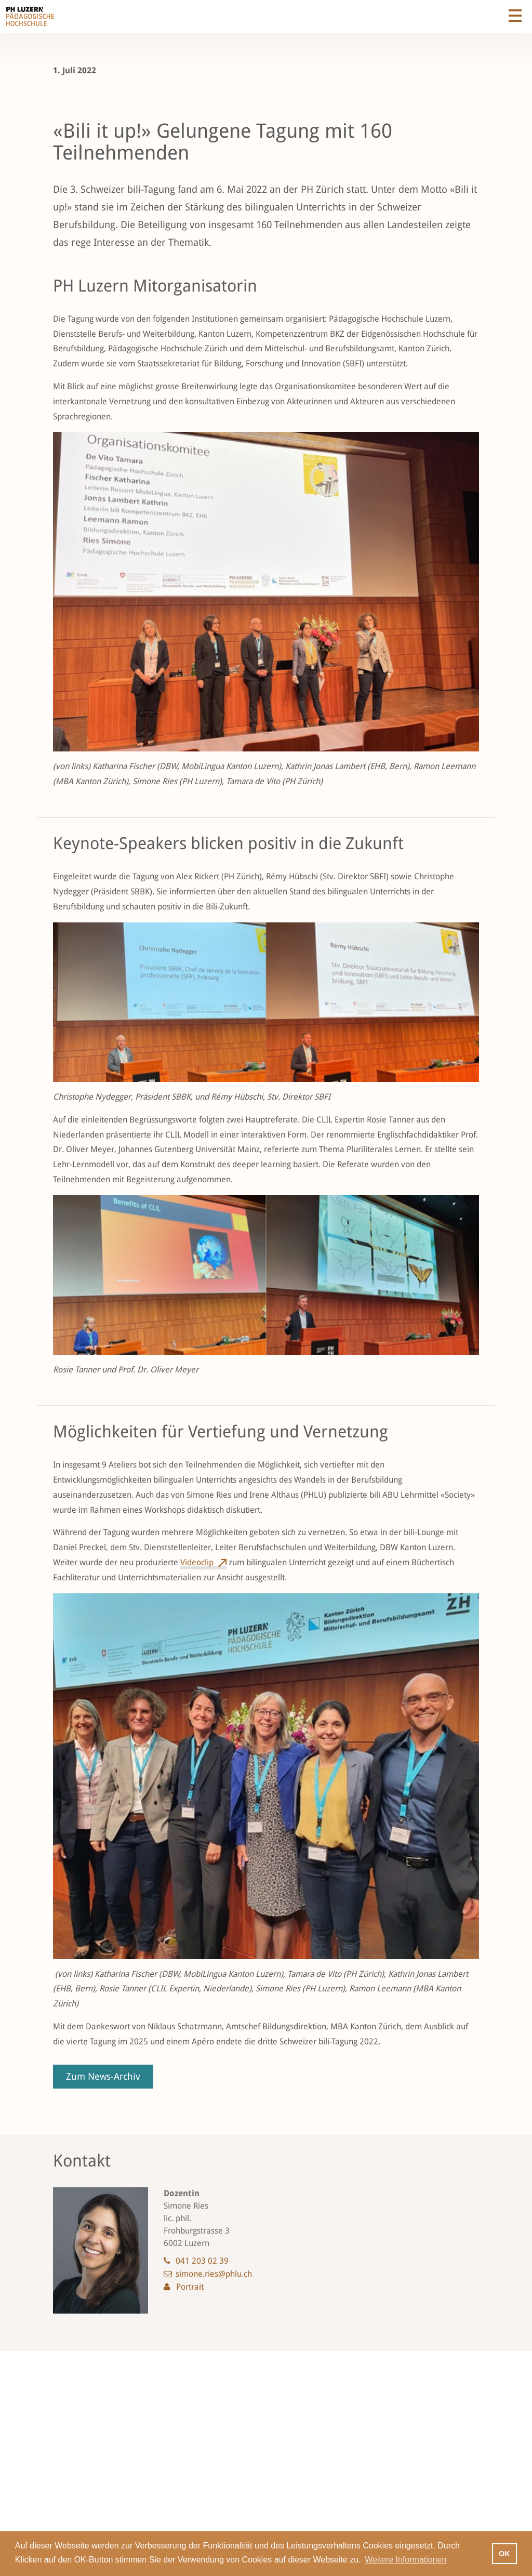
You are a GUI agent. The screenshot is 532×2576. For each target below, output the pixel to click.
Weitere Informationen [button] (405, 2559)
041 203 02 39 (202, 2261)
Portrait (190, 2287)
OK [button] (504, 2553)
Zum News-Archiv (103, 2076)
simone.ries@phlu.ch (214, 2274)
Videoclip (197, 1562)
